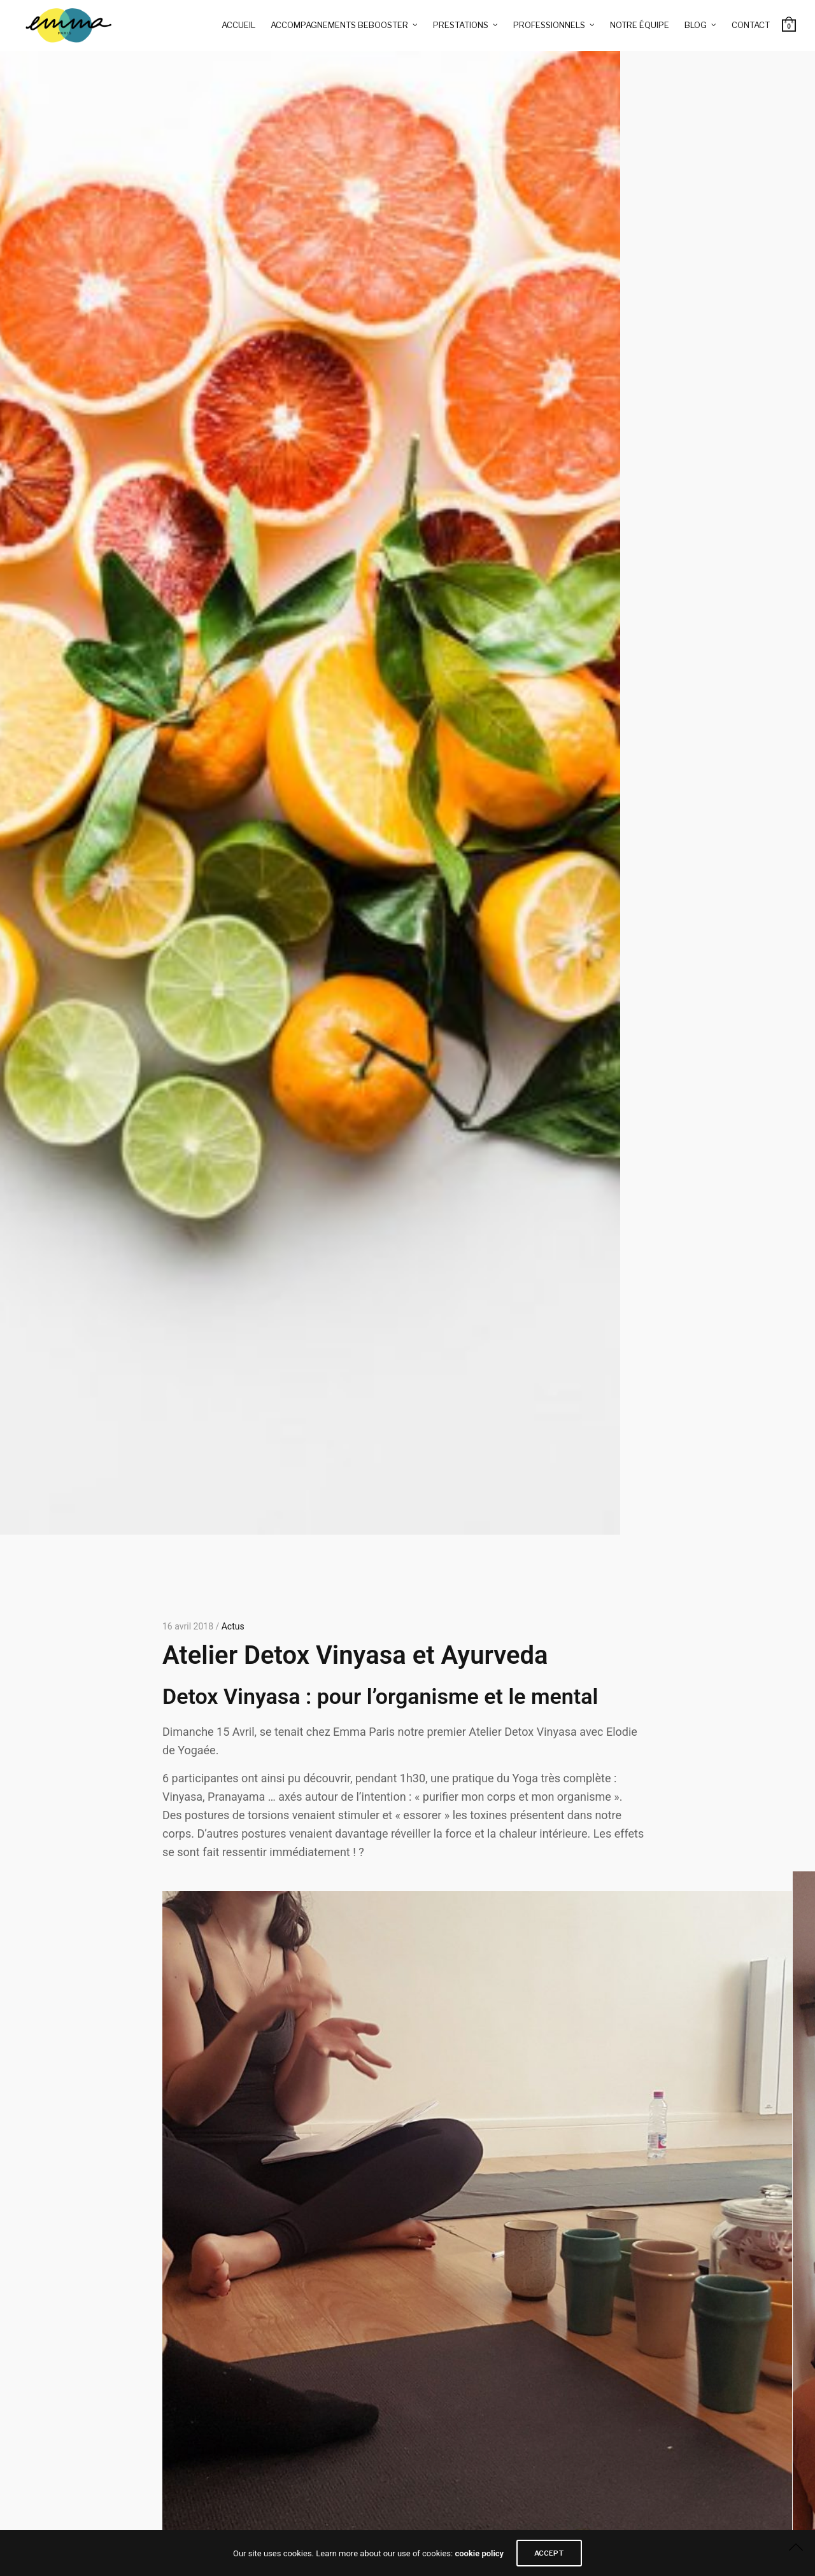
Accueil (238, 25)
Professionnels (549, 25)
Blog (695, 25)
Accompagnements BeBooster (339, 25)
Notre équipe (639, 25)
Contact (751, 25)
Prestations (460, 25)
